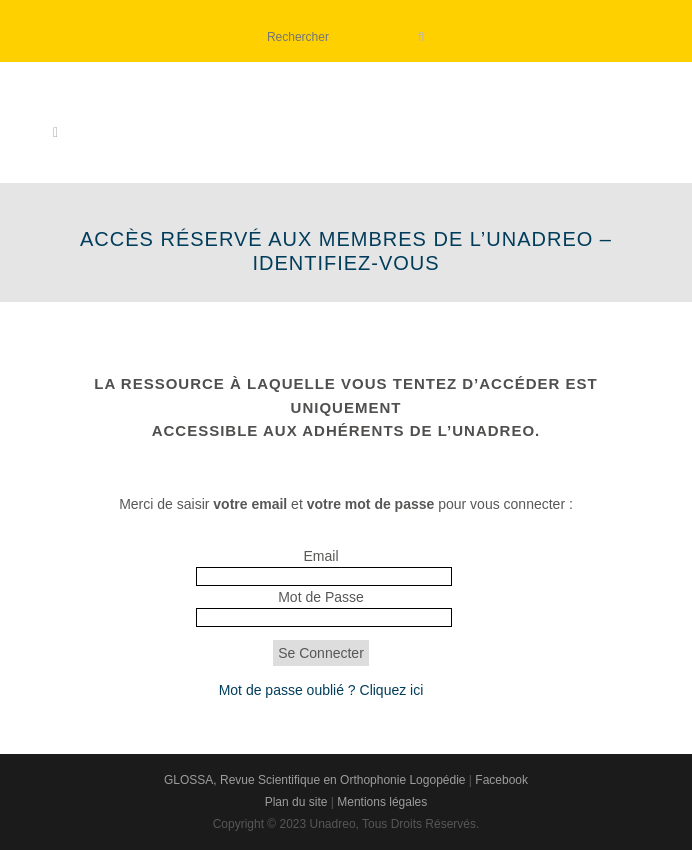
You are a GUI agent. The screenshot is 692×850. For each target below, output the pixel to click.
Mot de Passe (321, 597)
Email (320, 556)
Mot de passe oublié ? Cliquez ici (321, 690)
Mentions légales (382, 802)
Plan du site (296, 802)
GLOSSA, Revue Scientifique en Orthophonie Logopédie (315, 780)
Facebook (501, 780)
